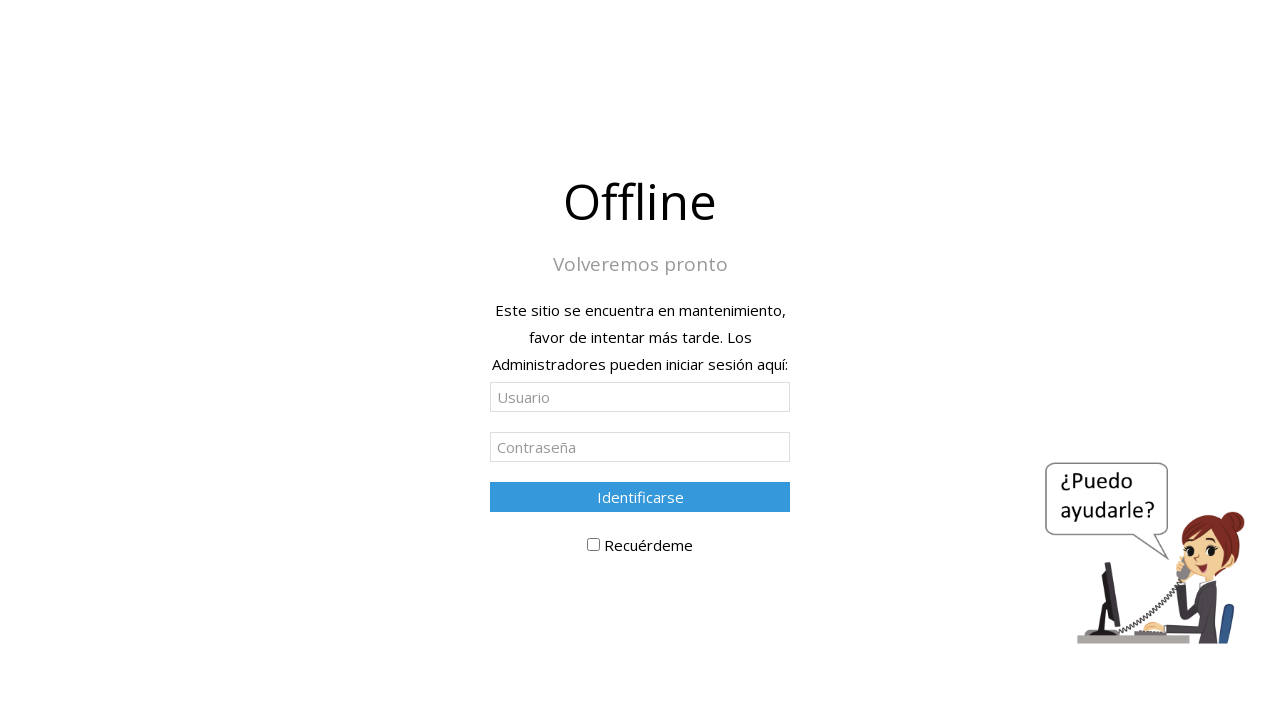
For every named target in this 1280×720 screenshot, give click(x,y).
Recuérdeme (648, 545)
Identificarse (640, 497)
